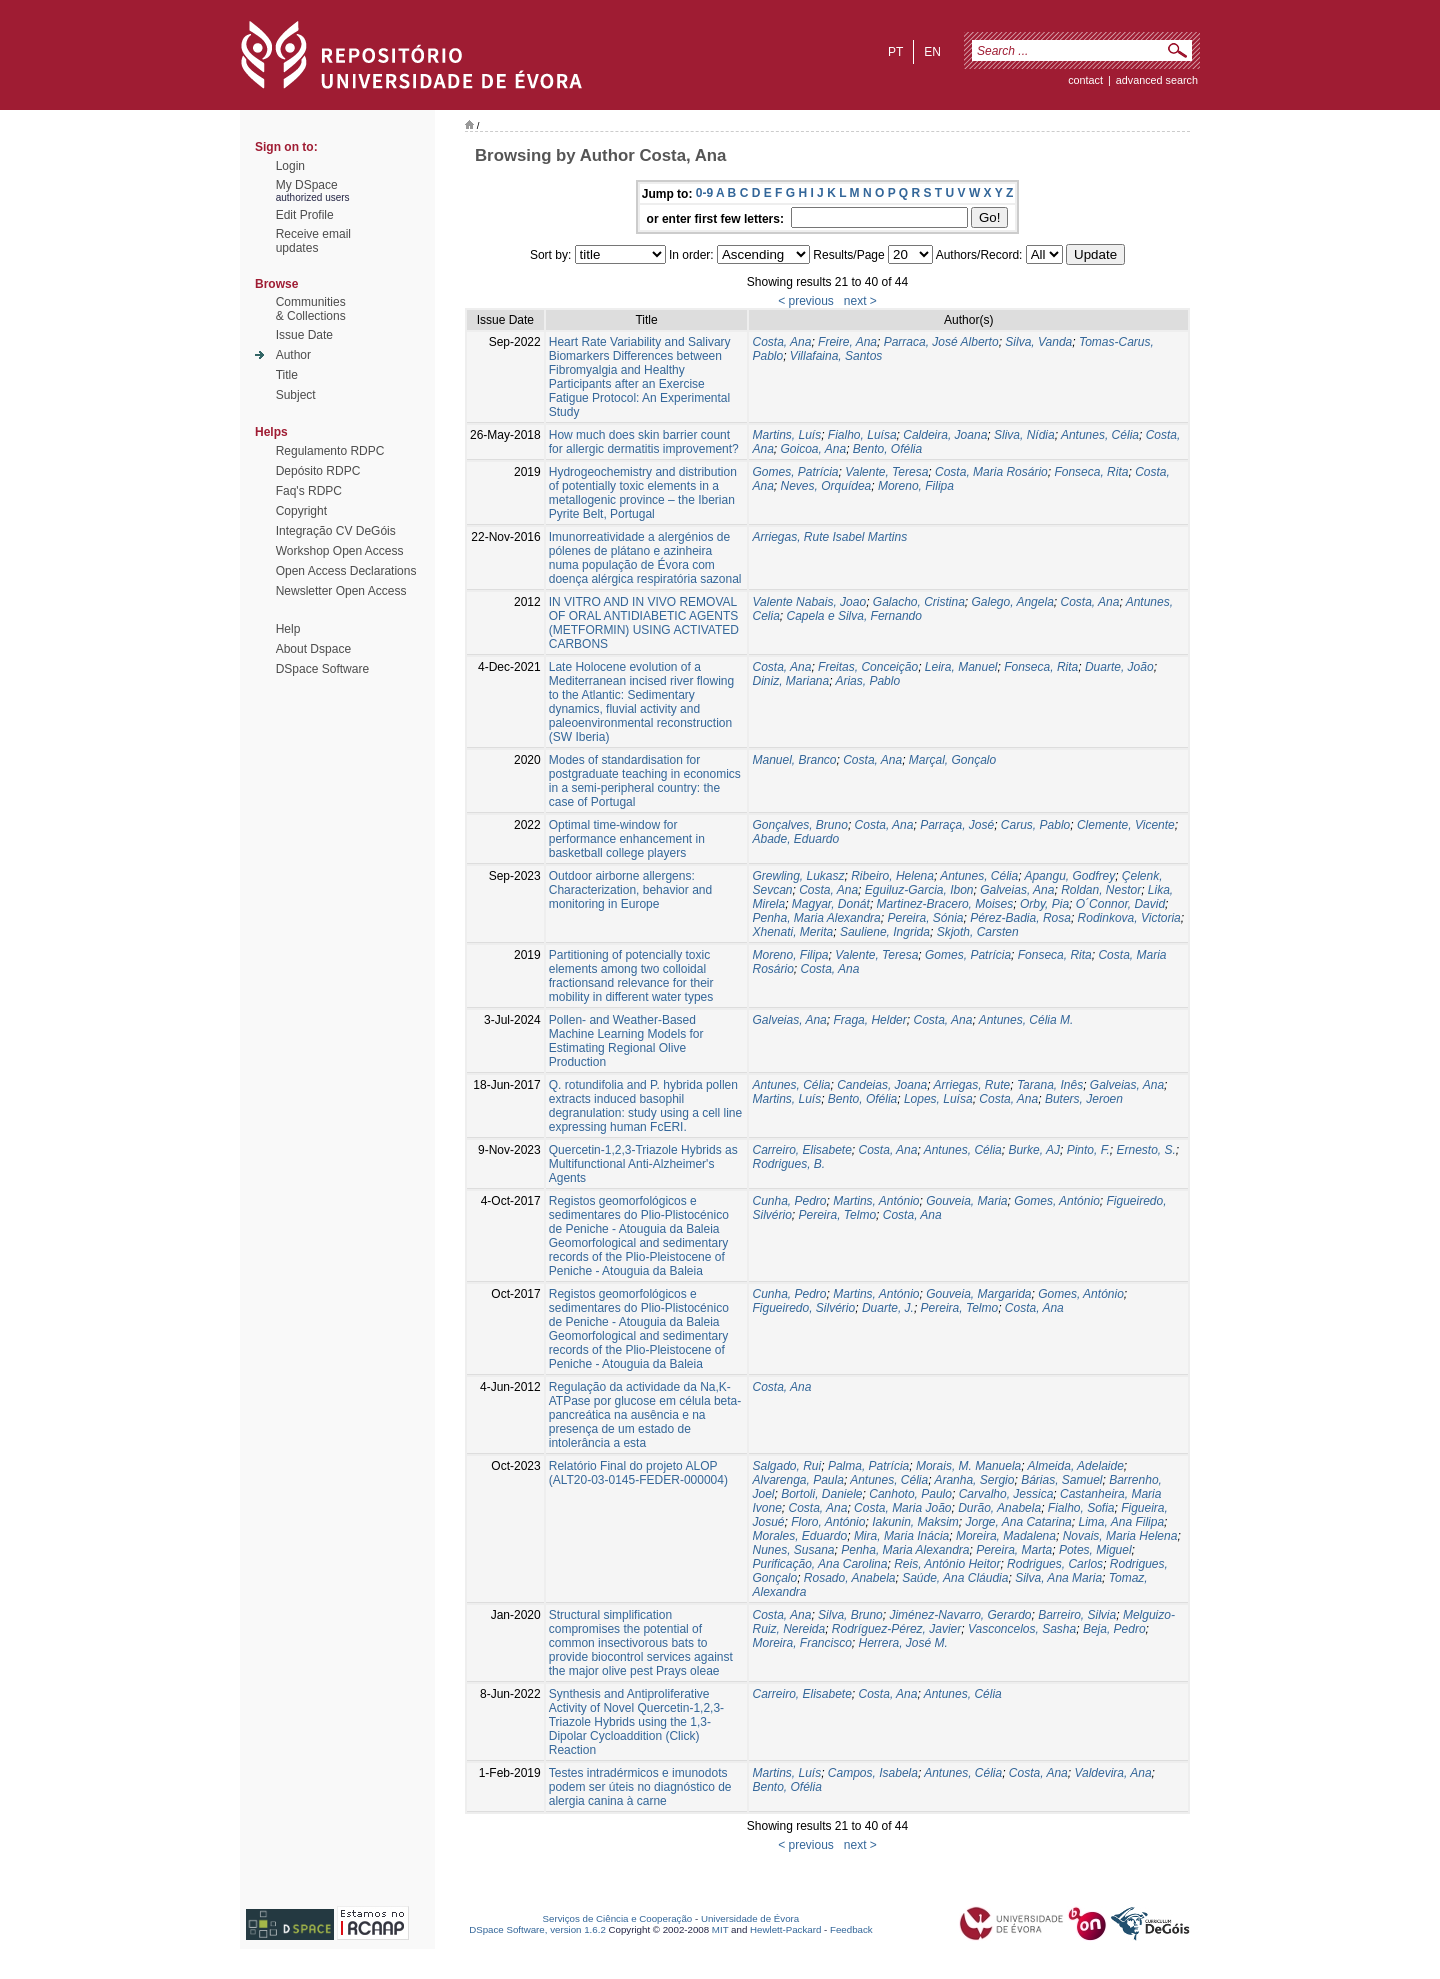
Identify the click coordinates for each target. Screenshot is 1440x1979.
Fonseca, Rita (1091, 472)
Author (293, 355)
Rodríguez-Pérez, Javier (896, 1629)
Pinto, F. (1088, 1150)
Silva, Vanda (1038, 342)
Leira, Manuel (961, 667)
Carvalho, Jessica (1006, 1494)
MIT (720, 1929)
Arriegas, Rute (972, 1085)
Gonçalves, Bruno (799, 825)
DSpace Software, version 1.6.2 (537, 1929)
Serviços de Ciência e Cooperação (618, 1918)
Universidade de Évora (750, 1918)
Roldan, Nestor (1101, 890)
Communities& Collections (311, 309)
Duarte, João (1119, 667)
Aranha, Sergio (974, 1480)
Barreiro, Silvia (1077, 1615)
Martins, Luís (786, 435)
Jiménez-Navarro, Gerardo (960, 1615)
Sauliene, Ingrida (885, 932)
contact (1085, 80)
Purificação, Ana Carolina (819, 1564)
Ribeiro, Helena (892, 876)
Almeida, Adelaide (1076, 1466)
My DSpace (307, 185)
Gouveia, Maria (966, 1201)
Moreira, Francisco (801, 1643)
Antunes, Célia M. (1026, 1020)
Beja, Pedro (1114, 1629)
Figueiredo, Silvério (803, 1308)
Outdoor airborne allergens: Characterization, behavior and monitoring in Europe (630, 890)
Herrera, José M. (903, 1643)
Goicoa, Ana (814, 449)
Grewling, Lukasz (798, 876)
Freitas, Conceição (868, 667)
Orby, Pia (1044, 904)
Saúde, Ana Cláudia (955, 1578)
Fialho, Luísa (862, 435)
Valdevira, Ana (1112, 1773)
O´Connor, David (1120, 904)
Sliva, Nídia (1024, 435)
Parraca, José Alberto (941, 342)
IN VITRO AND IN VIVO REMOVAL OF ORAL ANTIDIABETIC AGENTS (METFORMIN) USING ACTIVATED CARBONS (644, 623)
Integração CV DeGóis (336, 531)
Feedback (851, 1929)
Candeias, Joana (882, 1085)
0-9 (704, 193)
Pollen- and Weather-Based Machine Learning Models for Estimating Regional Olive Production (626, 1041)
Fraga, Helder (869, 1020)
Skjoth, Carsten (978, 932)
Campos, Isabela (873, 1773)
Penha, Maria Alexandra (816, 918)
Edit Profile (305, 215)
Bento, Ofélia (887, 449)
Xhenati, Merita (792, 932)
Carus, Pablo (1035, 825)
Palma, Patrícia (868, 1466)
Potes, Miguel (1095, 1550)
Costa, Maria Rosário (991, 472)
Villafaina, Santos (836, 356)
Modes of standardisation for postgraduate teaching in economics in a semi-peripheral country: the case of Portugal (645, 781)
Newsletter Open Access (341, 591)
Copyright (301, 511)
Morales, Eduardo (799, 1536)
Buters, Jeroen (1084, 1099)
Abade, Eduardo (795, 839)
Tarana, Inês (1050, 1085)
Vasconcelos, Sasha (1022, 1629)
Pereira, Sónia (925, 918)
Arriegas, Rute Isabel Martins (829, 537)
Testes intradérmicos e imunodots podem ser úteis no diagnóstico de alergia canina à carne (640, 1787)
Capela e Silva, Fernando (854, 616)
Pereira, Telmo (838, 1215)
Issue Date (304, 335)
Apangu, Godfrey (1069, 876)
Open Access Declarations (346, 571)
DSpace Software (322, 669)
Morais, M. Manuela (968, 1466)
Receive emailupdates (313, 241)
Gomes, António (1057, 1201)
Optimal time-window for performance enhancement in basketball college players (627, 839)
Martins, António (876, 1201)
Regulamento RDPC (330, 451)
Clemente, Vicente (1126, 825)
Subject (296, 395)
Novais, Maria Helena (1120, 1536)
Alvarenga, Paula (797, 1480)
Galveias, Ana (1017, 890)
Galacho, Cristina (919, 602)
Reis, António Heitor (947, 1564)
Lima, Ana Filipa (1121, 1522)
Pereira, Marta (1014, 1550)
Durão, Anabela (999, 1508)
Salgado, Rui (786, 1466)
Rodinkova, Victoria (1129, 918)
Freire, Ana (847, 342)
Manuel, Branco (794, 760)
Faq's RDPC (309, 491)
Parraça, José (957, 825)
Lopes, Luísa (938, 1099)
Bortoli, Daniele (821, 1494)
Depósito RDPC (318, 471)
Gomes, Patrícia (795, 472)
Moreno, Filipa (916, 486)
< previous (806, 301)
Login (290, 166)
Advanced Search (1157, 80)
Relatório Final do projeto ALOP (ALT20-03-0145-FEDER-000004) (638, 1473)
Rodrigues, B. (788, 1164)
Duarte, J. (888, 1308)
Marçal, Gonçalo (952, 760)
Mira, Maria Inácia (901, 1536)
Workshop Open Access (340, 551)
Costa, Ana (781, 342)
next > (860, 301)
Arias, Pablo (867, 681)
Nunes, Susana (793, 1550)
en (932, 52)
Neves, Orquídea (826, 486)
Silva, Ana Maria (1058, 1578)
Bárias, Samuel (1061, 1480)
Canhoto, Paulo (910, 1494)
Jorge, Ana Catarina (1019, 1522)
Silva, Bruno (850, 1615)
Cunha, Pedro (789, 1201)
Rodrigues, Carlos (1055, 1564)
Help (288, 629)
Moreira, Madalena (1006, 1536)
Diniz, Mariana (790, 681)
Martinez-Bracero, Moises (945, 904)
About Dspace (313, 649)
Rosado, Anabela (850, 1578)
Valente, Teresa (886, 472)
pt (895, 52)
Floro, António (828, 1522)
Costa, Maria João (902, 1508)
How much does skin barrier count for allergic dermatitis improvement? (644, 442)
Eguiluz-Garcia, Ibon (919, 890)
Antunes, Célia (1100, 435)
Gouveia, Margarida (978, 1294)
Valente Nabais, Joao (809, 602)
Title (287, 375)
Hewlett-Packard (785, 1929)
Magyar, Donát (831, 904)
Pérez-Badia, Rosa (1020, 918)
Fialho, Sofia (1081, 1508)
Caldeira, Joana (945, 435)
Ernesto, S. (1145, 1150)
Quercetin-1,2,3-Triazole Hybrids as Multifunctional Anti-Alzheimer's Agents (643, 1164)
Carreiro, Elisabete (801, 1150)
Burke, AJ (1034, 1150)
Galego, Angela (1013, 602)
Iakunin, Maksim (915, 1522)
